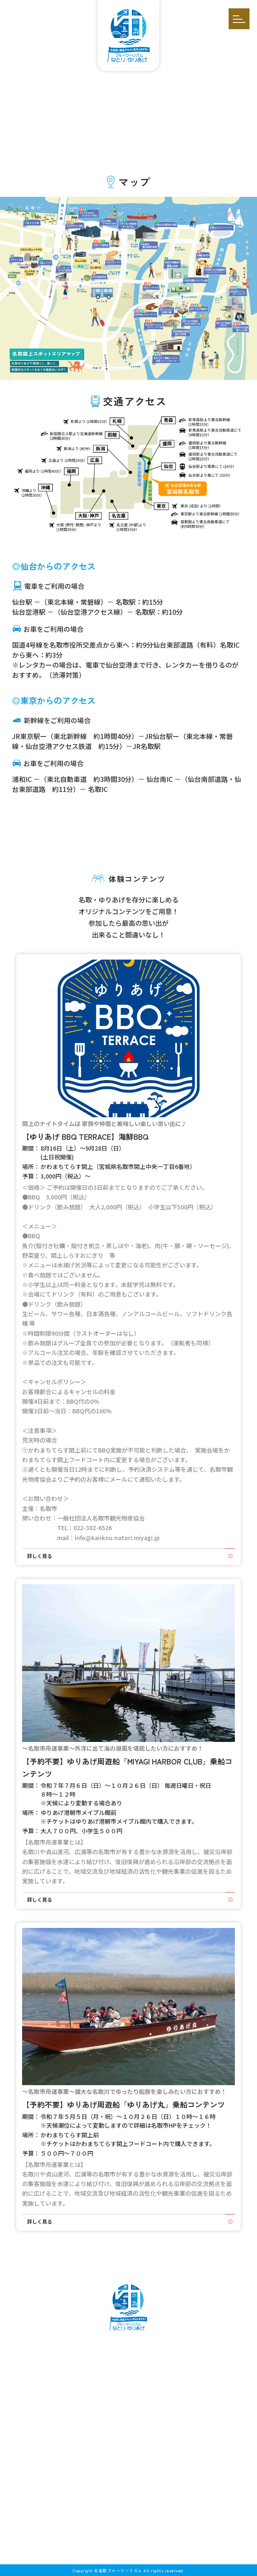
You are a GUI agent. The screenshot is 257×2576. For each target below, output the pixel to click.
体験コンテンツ (128, 2363)
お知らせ (128, 2431)
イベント (128, 2377)
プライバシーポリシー (128, 2478)
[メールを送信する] (116, 2530)
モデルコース (128, 2391)
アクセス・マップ (128, 2443)
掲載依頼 (128, 2455)
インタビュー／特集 (128, 2419)
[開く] (239, 18)
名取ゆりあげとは (128, 2348)
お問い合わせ (128, 2466)
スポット (128, 2405)
